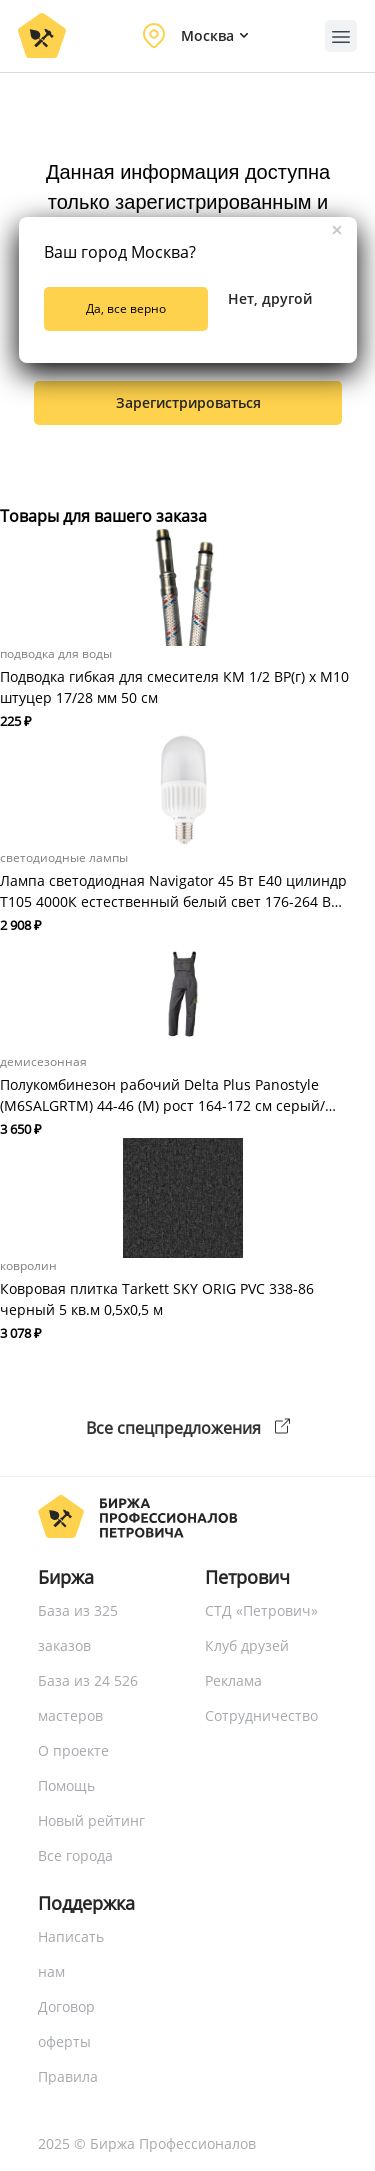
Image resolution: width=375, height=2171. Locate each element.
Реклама (233, 1680)
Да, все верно (126, 308)
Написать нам (71, 1954)
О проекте (73, 1750)
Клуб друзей (247, 1645)
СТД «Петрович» (261, 1610)
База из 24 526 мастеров (88, 1698)
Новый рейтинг (91, 1820)
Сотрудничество (261, 1715)
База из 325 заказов (78, 1628)
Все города (75, 1855)
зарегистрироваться (188, 402)
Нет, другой (270, 298)
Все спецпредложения (188, 1428)
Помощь (66, 1785)
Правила (68, 2076)
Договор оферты (66, 2024)
